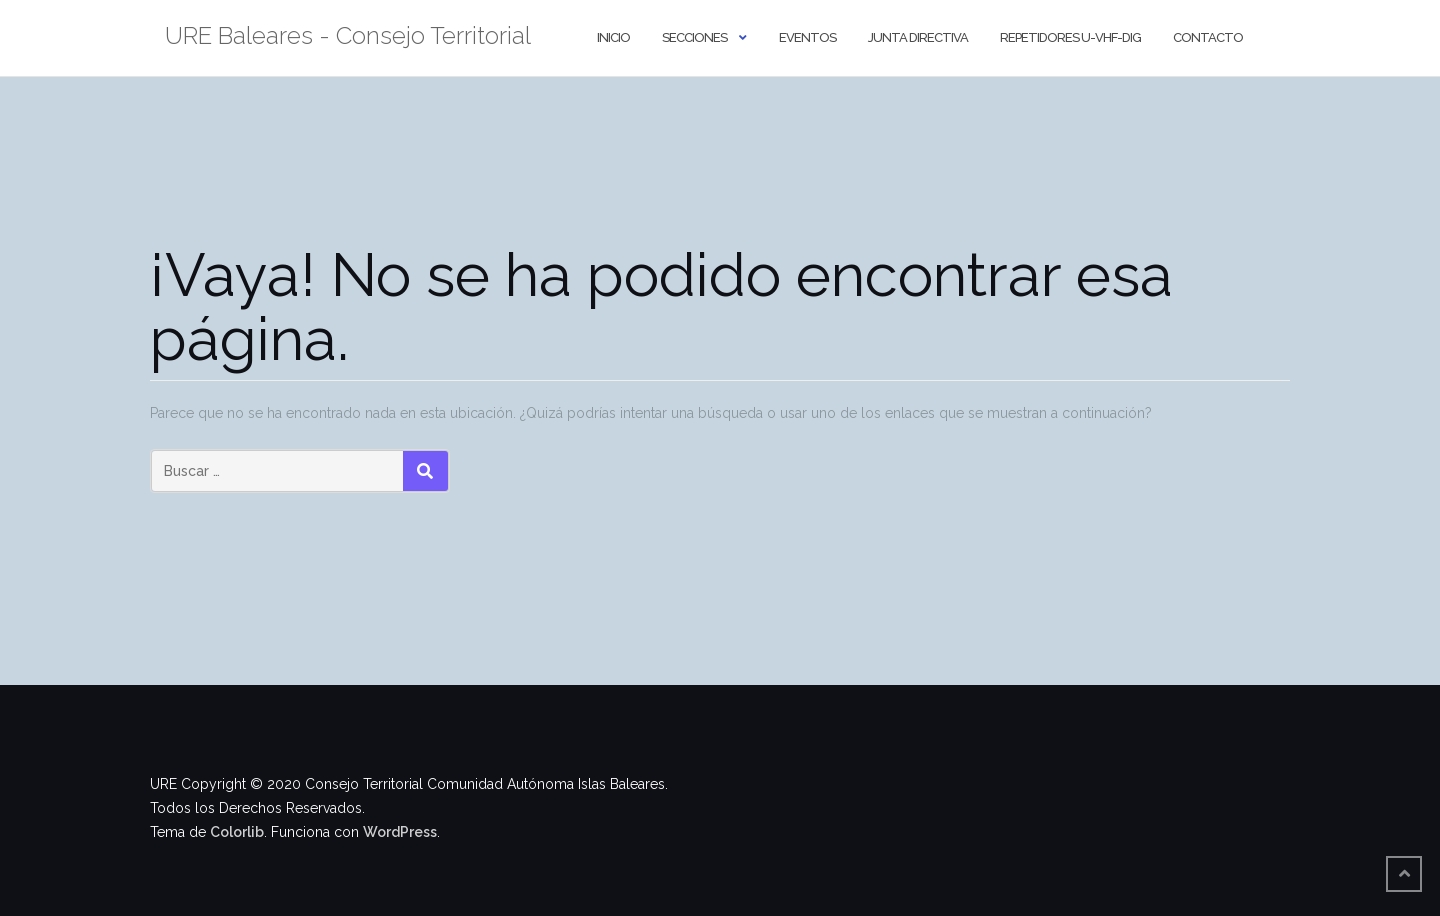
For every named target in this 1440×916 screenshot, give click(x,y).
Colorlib (237, 832)
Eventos (807, 37)
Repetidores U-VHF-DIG (1070, 37)
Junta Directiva (918, 37)
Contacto (1208, 37)
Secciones (694, 37)
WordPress (400, 832)
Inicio (613, 37)
